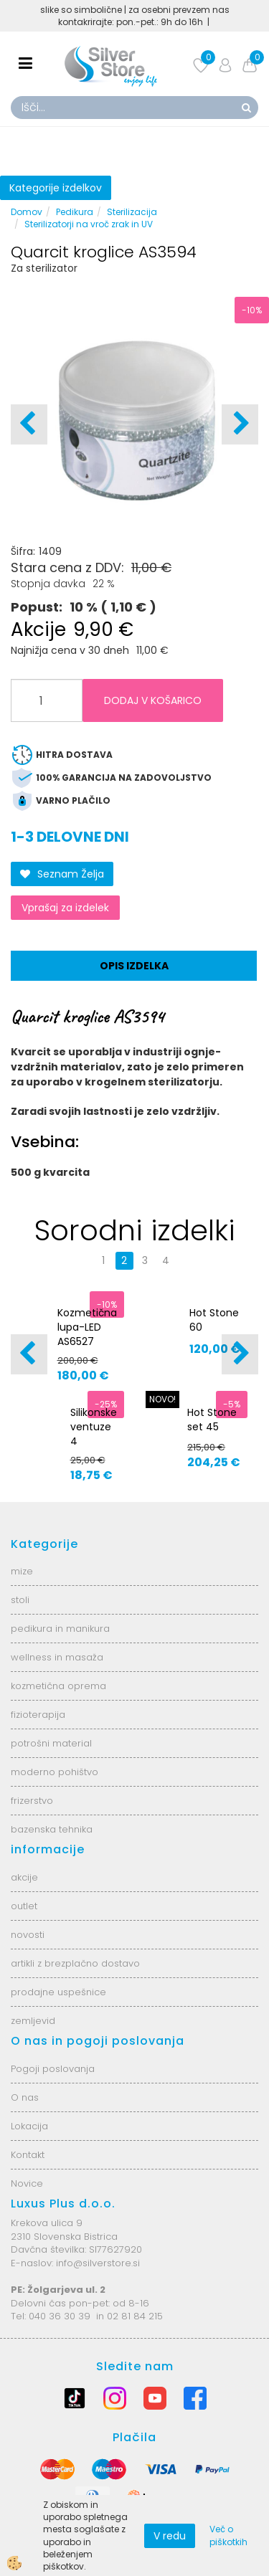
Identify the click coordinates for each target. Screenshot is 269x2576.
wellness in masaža (57, 1657)
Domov (26, 212)
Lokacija (29, 2126)
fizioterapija (38, 1714)
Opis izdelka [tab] (134, 966)
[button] (240, 424)
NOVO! (162, 1399)
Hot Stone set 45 (212, 1419)
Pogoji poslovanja (53, 2069)
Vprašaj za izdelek (65, 907)
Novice (27, 2183)
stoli (20, 1600)
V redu (170, 2536)
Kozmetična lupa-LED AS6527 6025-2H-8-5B (87, 1341)
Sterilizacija (132, 212)
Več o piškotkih (228, 2535)
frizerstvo (32, 1800)
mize (22, 1571)
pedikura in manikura (60, 1628)
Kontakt (27, 2155)
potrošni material (51, 1743)
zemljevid (33, 2021)
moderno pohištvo (54, 1772)
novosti (27, 1934)
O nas (25, 2097)
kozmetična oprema (58, 1686)
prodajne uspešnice (58, 1992)
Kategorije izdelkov (55, 188)
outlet (24, 1906)
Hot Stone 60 (214, 1320)
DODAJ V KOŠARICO (153, 700)
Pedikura (74, 212)
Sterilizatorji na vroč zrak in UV (88, 224)
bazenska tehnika (52, 1829)
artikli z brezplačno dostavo (75, 1963)
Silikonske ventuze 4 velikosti (93, 1434)
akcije (24, 1877)
